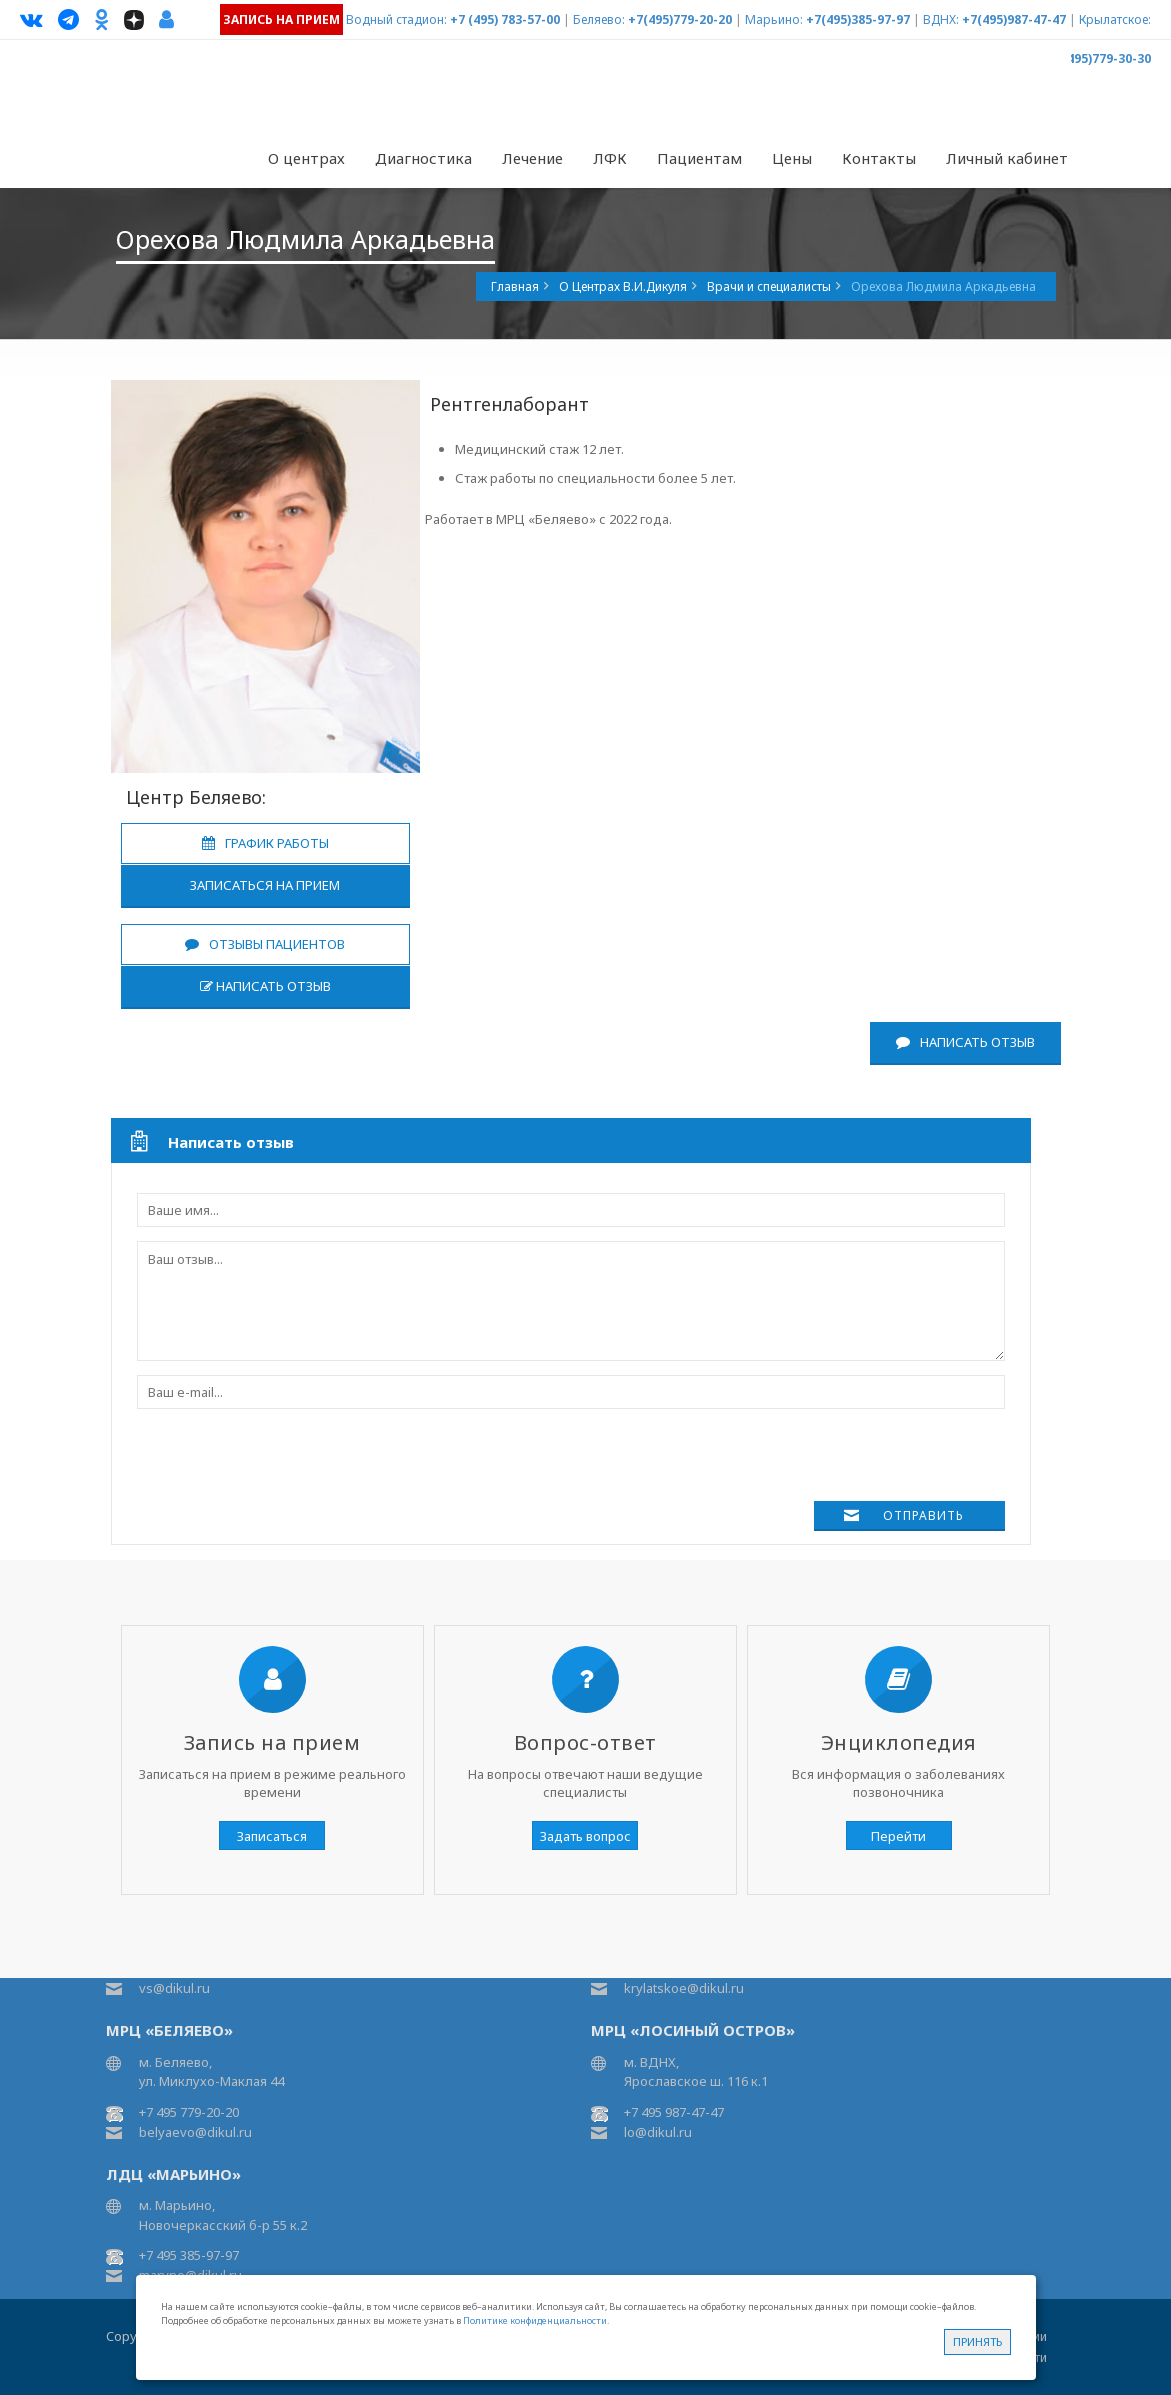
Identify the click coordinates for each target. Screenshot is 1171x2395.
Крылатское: (1115, 19)
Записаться (272, 1836)
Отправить (923, 1515)
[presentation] (289, 1462)
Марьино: (774, 19)
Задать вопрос (585, 1836)
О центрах (306, 158)
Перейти (898, 1836)
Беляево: (599, 19)
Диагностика (423, 158)
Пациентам (699, 158)
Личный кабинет (1007, 158)
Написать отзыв (265, 986)
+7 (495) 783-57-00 (505, 19)
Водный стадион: (396, 19)
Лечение (532, 158)
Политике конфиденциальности (535, 2320)
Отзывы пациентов (265, 944)
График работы (265, 843)
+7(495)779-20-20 (680, 19)
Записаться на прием (265, 885)
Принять (977, 2341)
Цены (792, 158)
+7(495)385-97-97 (858, 19)
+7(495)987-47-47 (1014, 19)
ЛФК (610, 158)
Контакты (879, 158)
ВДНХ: (941, 19)
